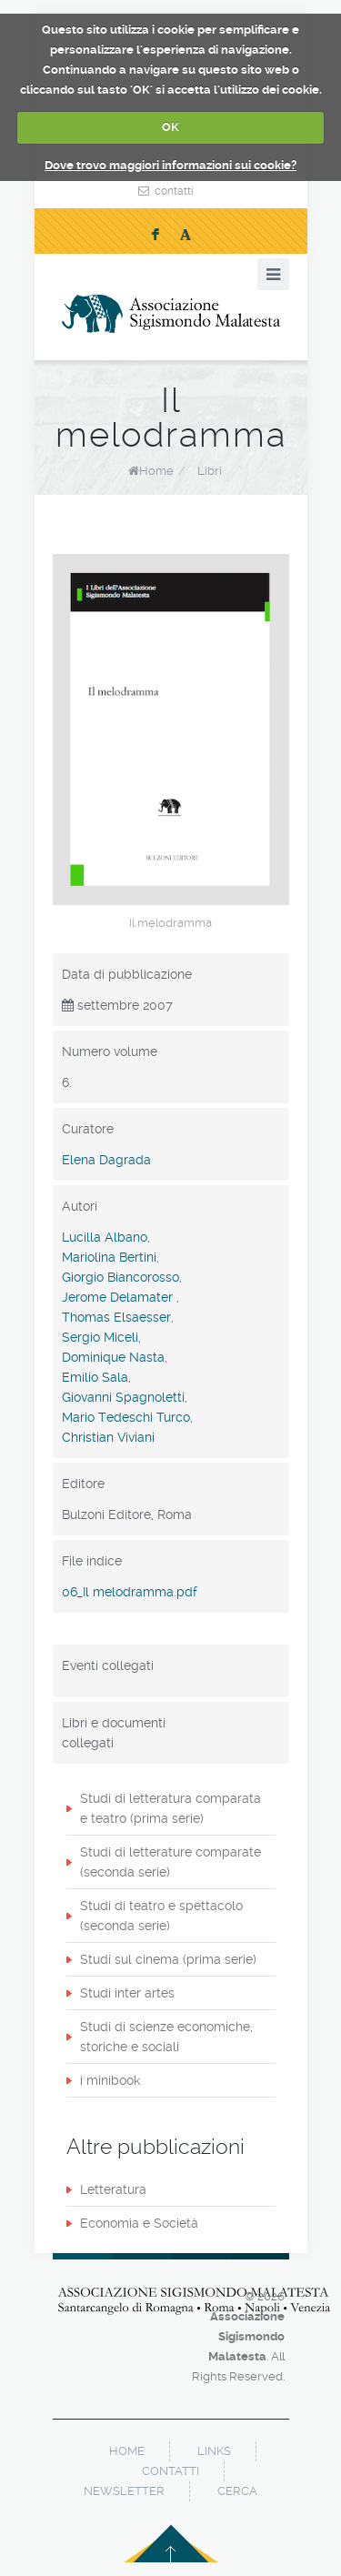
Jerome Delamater (119, 1297)
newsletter (124, 2491)
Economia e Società (139, 2223)
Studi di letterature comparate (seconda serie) (170, 1862)
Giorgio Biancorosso (120, 1277)
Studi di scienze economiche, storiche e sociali (166, 2036)
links (214, 2451)
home (127, 2451)
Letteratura (113, 2189)
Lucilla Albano (104, 1237)
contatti (174, 191)
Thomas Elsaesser (116, 1317)
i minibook (110, 2080)
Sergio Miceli (100, 1337)
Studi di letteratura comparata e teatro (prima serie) (170, 1808)
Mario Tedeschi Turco (126, 1417)
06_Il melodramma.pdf (129, 1592)
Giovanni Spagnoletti (123, 1397)
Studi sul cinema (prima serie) (168, 1959)
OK (170, 127)
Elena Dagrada (106, 1159)
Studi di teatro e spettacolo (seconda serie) (161, 1915)
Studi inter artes (127, 1993)
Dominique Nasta (113, 1357)
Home (156, 471)
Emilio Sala (95, 1377)
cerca (237, 2491)
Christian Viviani (108, 1437)
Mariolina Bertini (109, 1257)
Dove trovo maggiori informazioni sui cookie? (170, 165)
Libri (209, 471)
